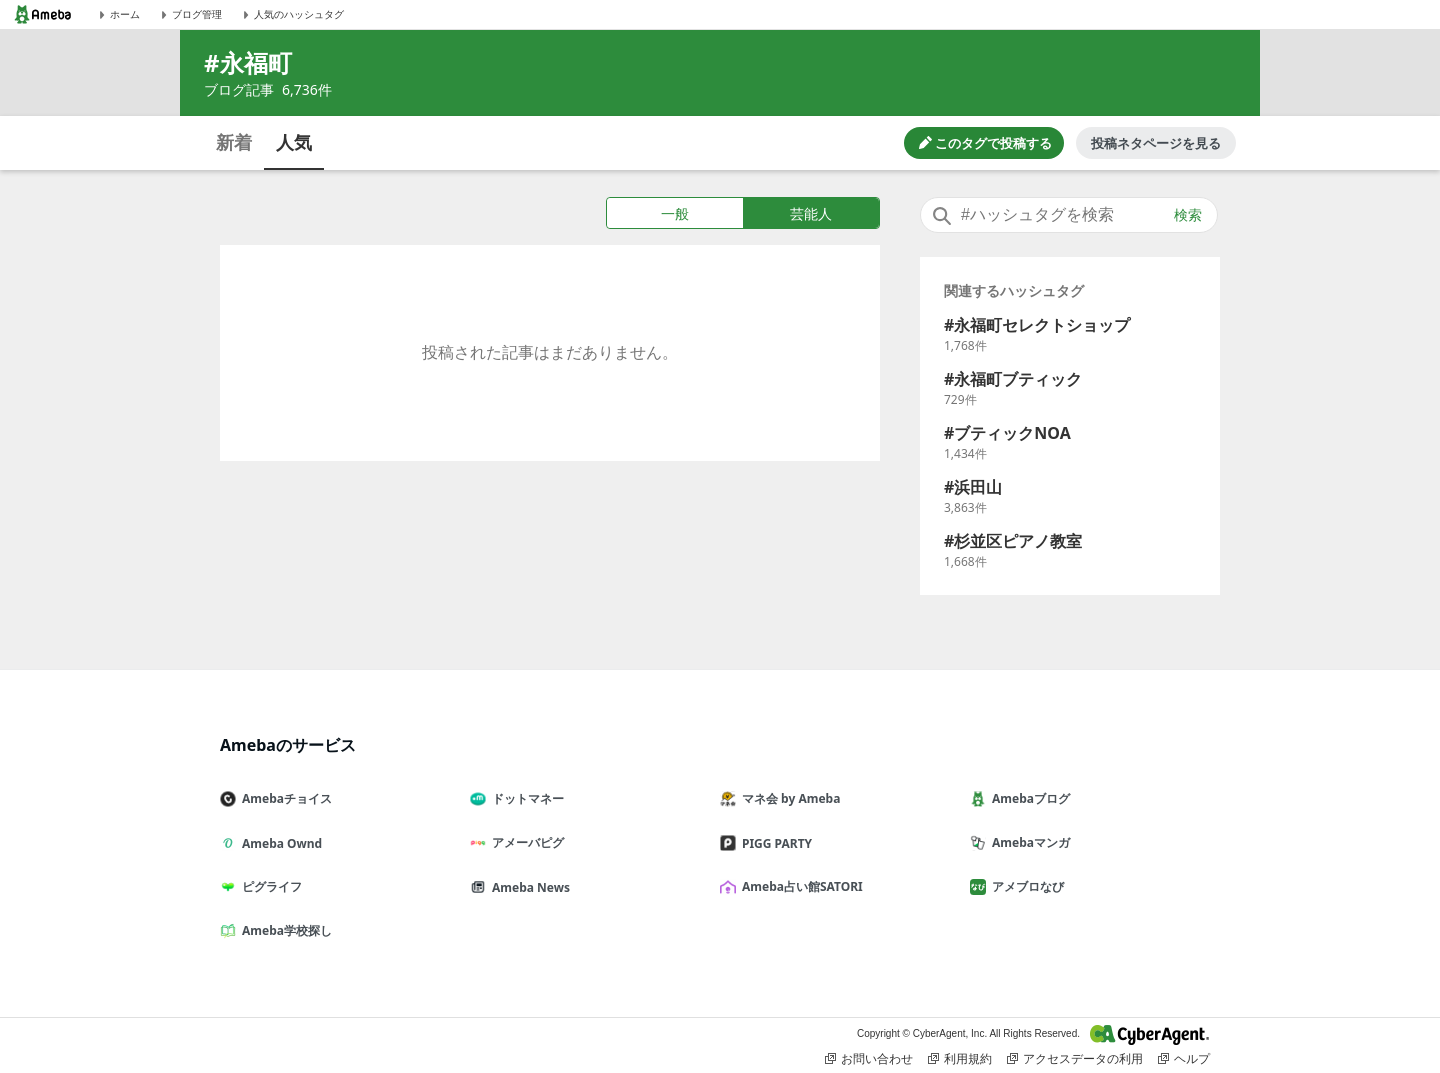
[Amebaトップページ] (43, 14)
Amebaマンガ (1028, 842)
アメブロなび (1025, 886)
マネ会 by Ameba (788, 798)
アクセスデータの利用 (1075, 1059)
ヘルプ (1184, 1059)
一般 (675, 213)
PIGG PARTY (774, 843)
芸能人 (811, 213)
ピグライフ (269, 886)
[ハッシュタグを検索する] (1069, 215)
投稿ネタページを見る (1156, 143)
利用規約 (960, 1059)
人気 (294, 142)
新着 (234, 142)
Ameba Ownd (279, 843)
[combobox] (1069, 215)
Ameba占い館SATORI (799, 886)
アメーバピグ (525, 842)
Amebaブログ (1028, 798)
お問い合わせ (869, 1059)
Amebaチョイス (284, 798)
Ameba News (528, 887)
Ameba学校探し (284, 930)
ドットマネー (525, 798)
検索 (1188, 215)
